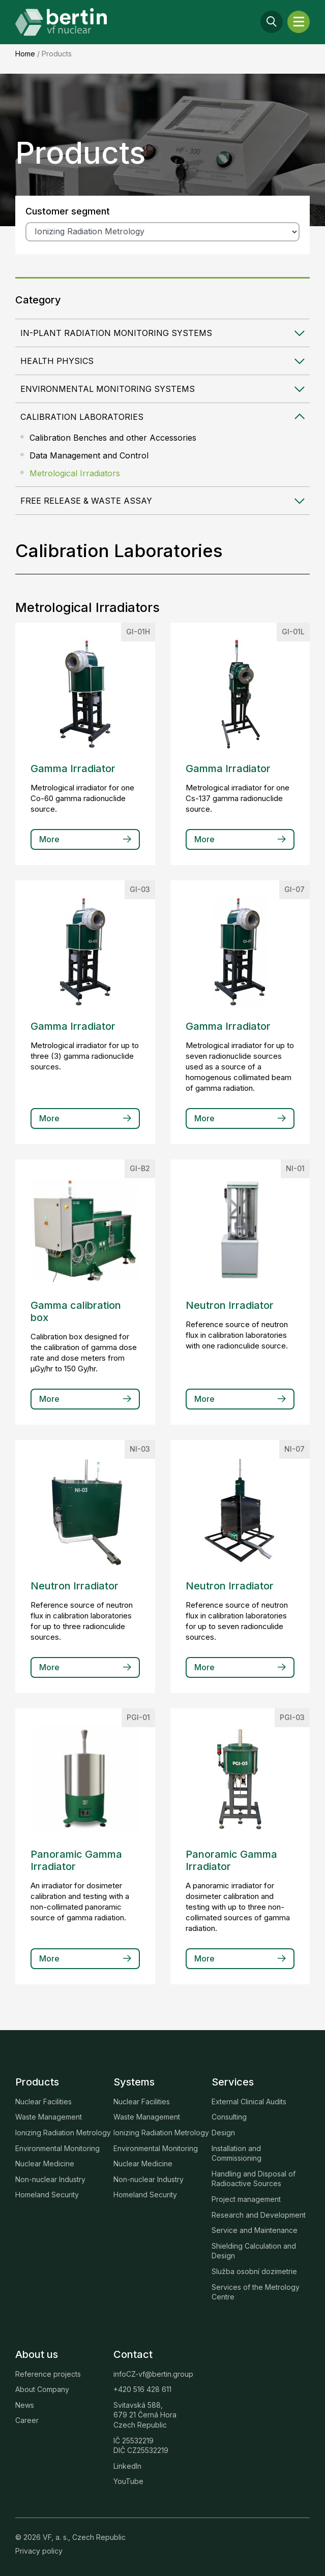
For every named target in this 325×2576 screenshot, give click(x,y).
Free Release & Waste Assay (86, 501)
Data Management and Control (89, 455)
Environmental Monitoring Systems (107, 389)
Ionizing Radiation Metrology (63, 2132)
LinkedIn (127, 2466)
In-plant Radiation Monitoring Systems (116, 333)
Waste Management (48, 2116)
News (24, 2405)
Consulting (229, 2116)
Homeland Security (47, 2194)
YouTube (128, 2481)
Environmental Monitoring (57, 2148)
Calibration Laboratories (81, 417)
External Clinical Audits (249, 2101)
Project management (246, 2199)
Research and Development (259, 2215)
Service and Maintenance (255, 2230)
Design (223, 2132)
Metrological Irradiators (74, 473)
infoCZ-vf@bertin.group (153, 2374)
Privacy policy (39, 2551)
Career (27, 2420)
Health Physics (57, 361)
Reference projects (48, 2374)
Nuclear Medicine (44, 2163)
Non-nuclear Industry (50, 2179)
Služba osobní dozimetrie (254, 2271)
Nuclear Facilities (43, 2101)
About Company (42, 2389)
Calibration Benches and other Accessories (112, 438)
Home (25, 53)
